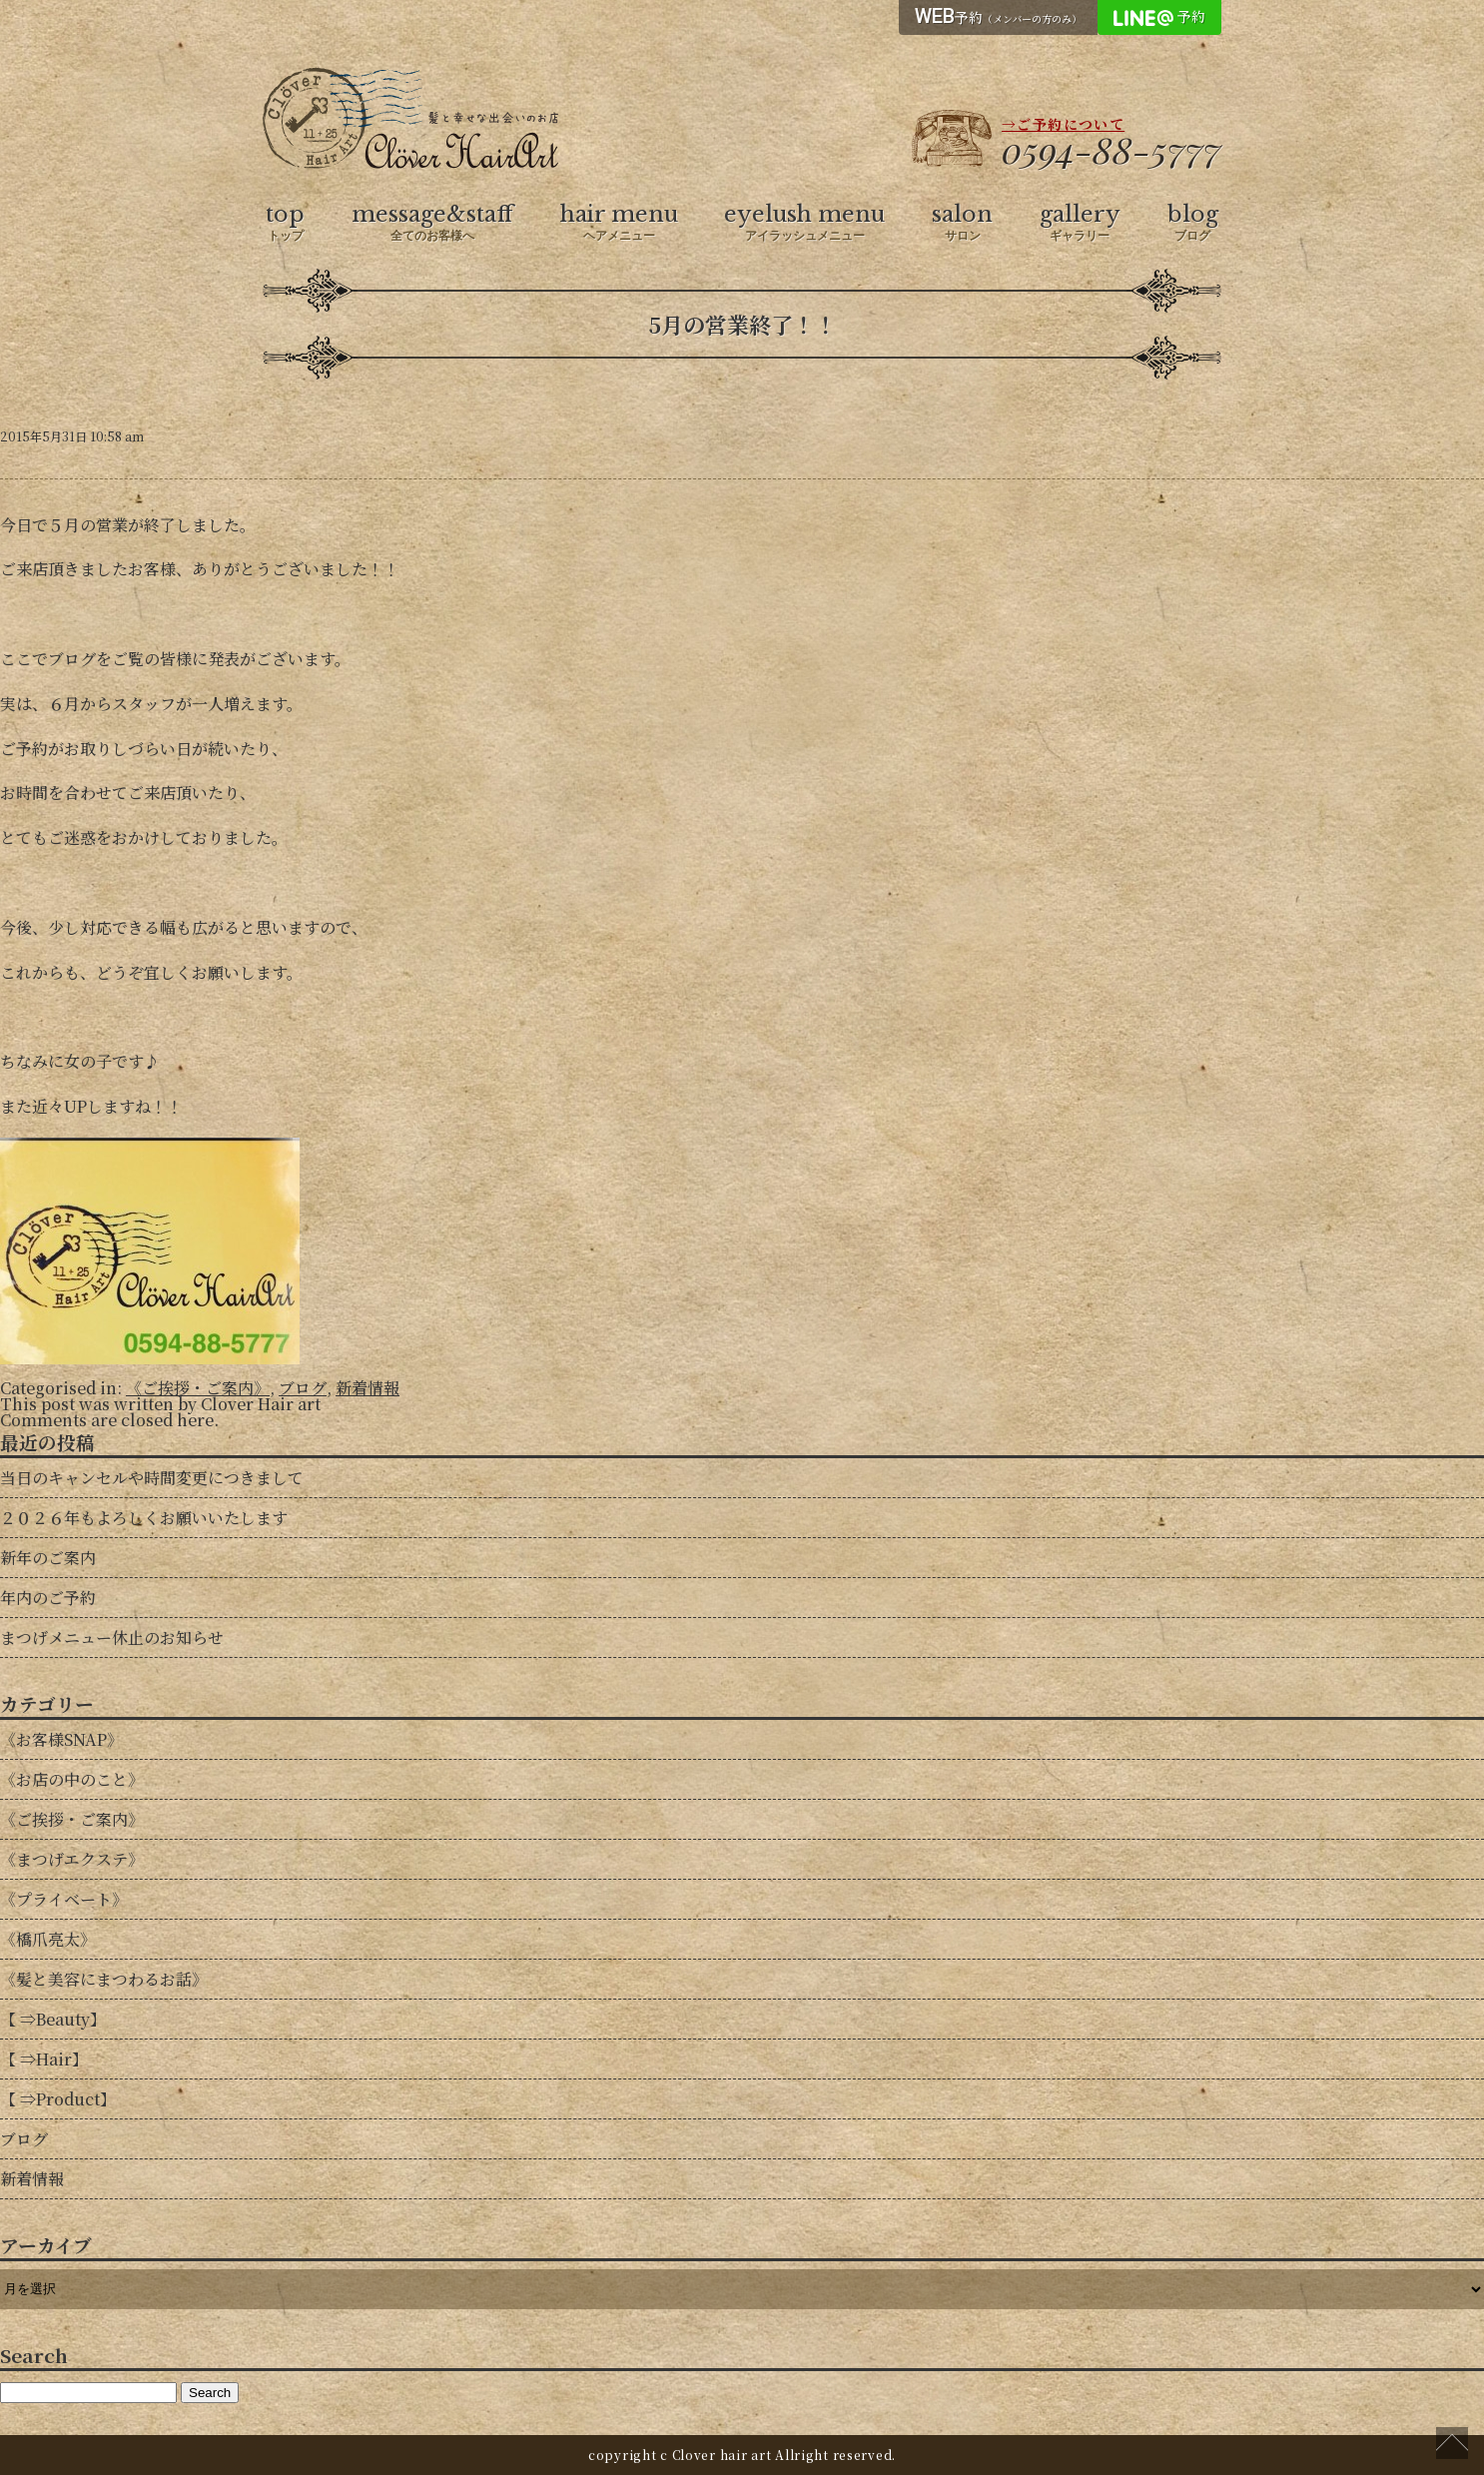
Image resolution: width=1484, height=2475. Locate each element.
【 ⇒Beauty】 (53, 2019)
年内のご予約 (48, 1597)
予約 (998, 16)
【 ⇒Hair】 (44, 2059)
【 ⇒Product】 (58, 2098)
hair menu (619, 223)
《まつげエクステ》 (72, 1859)
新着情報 (367, 1387)
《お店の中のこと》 (72, 1779)
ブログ (303, 1387)
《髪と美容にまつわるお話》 (104, 1979)
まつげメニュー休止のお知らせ (112, 1637)
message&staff (432, 223)
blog (1192, 223)
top (285, 223)
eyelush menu (804, 223)
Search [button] (210, 2392)
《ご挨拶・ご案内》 (198, 1387)
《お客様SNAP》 (61, 1739)
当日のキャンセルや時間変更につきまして (152, 1477)
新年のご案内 (48, 1557)
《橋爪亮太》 (48, 1939)
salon (962, 223)
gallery (1080, 223)
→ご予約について (1063, 124)
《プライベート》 (64, 1899)
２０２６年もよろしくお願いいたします (144, 1517)
